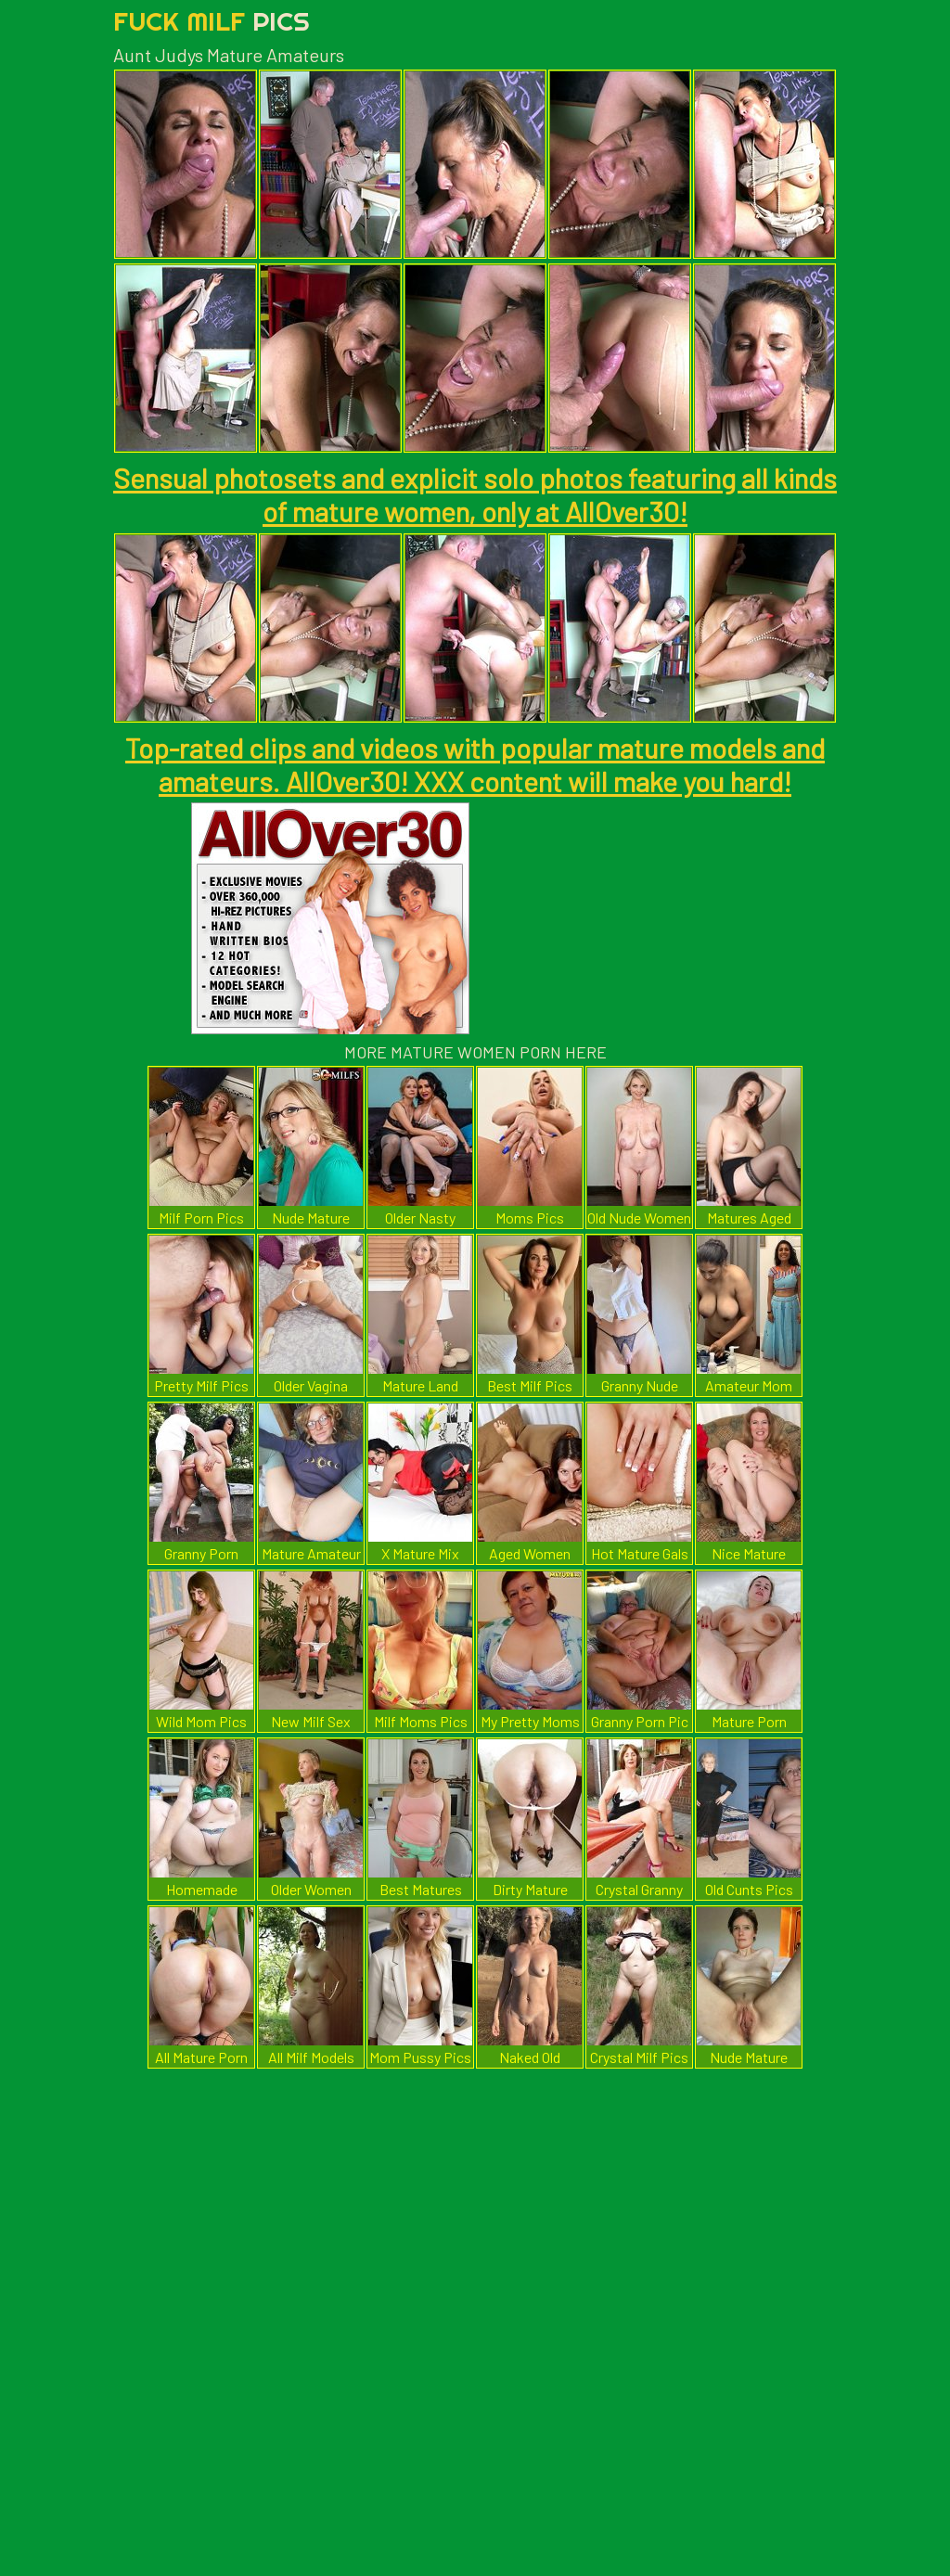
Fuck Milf (211, 21)
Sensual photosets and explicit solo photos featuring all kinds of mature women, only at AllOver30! (475, 494)
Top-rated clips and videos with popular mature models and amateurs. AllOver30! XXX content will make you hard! (475, 764)
